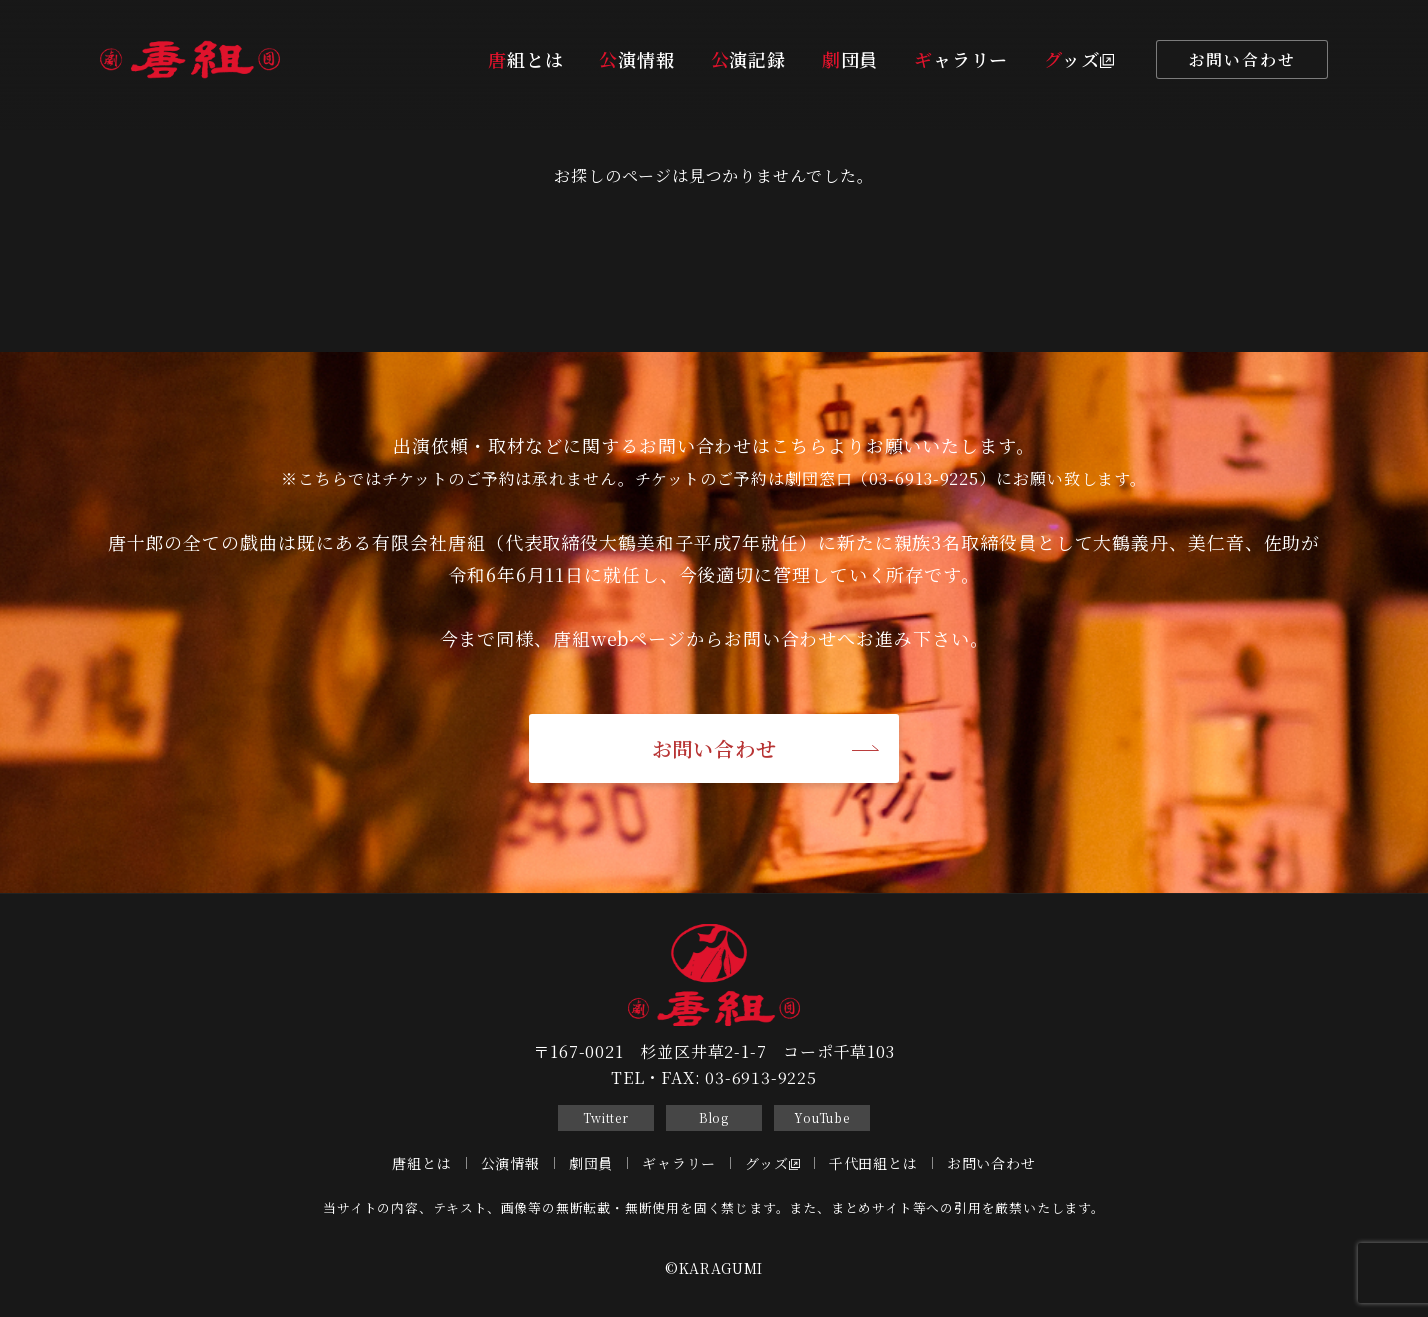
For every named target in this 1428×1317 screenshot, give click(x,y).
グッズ (1079, 59)
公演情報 (636, 59)
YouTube (822, 1117)
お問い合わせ (1242, 59)
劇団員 (850, 59)
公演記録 (748, 59)
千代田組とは (873, 1163)
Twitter (606, 1117)
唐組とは (525, 59)
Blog (714, 1117)
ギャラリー (961, 59)
